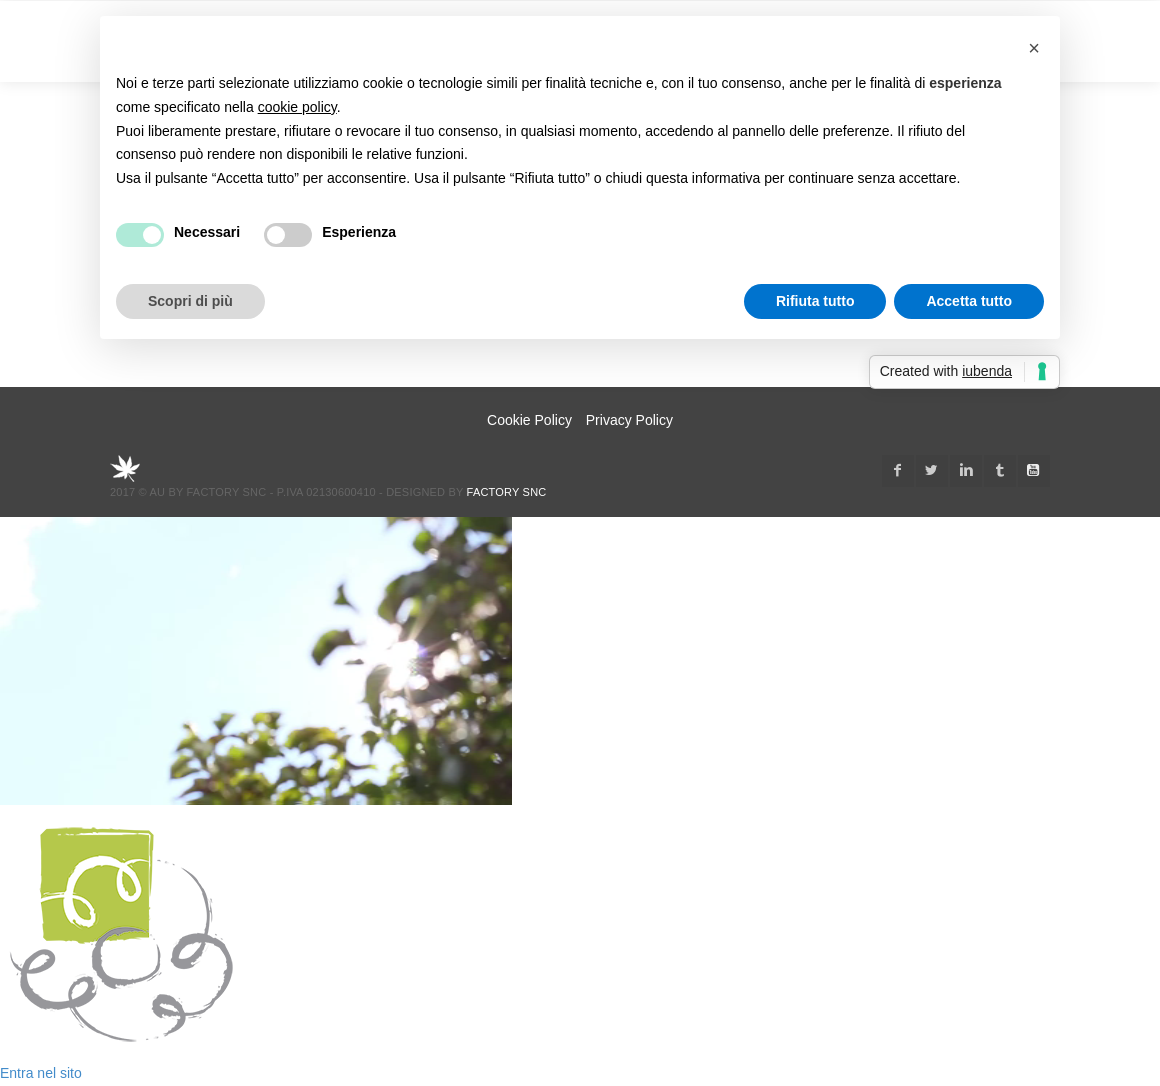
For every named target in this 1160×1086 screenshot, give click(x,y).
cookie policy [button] (297, 107)
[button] (1034, 48)
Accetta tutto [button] (969, 301)
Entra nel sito (41, 1073)
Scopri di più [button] (190, 301)
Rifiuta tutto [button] (815, 301)
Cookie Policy (529, 420)
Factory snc (507, 492)
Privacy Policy (629, 420)
